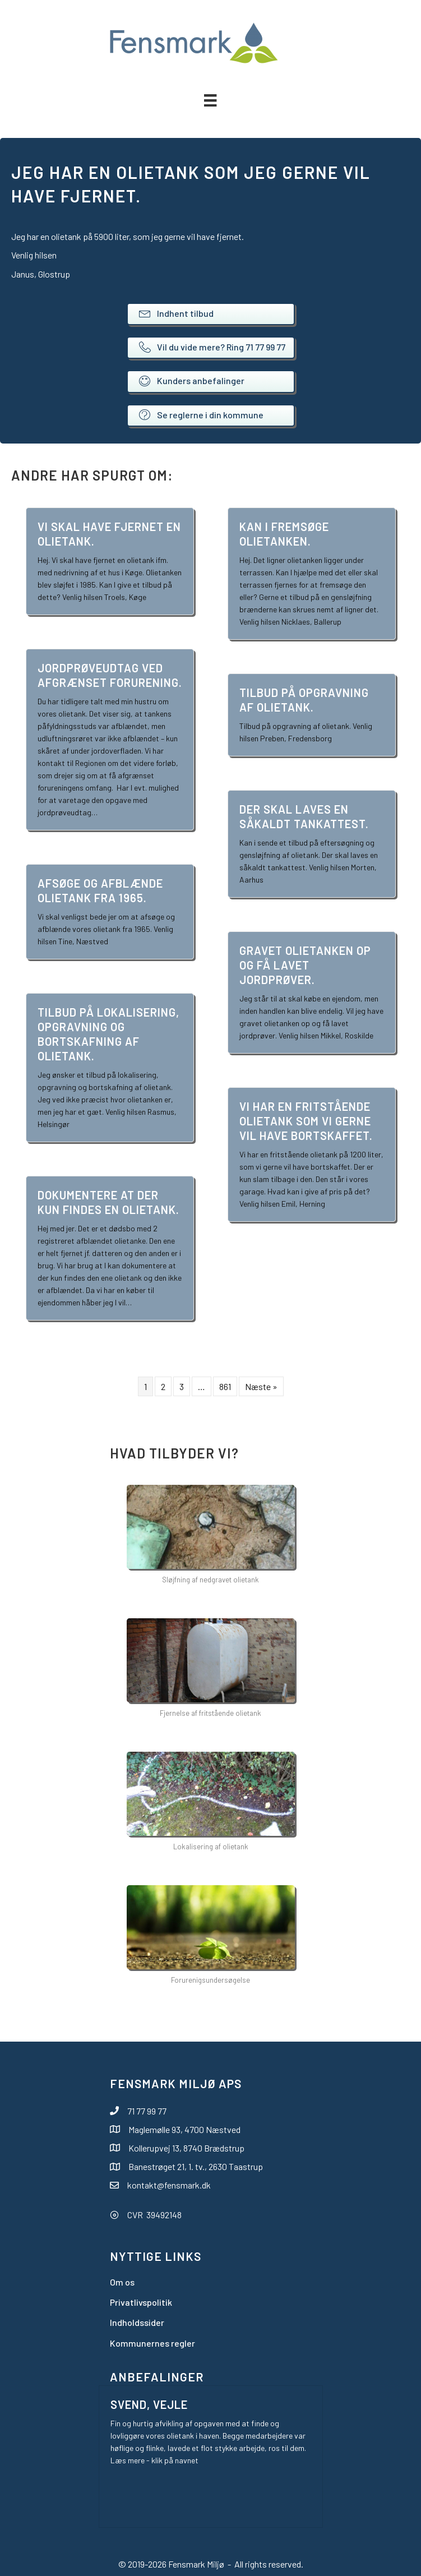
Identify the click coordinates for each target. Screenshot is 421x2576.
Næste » (261, 1386)
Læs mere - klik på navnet (154, 2460)
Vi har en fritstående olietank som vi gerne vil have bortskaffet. (306, 1121)
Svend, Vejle (149, 2404)
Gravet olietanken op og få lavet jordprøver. (305, 965)
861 (225, 1386)
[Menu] (210, 100)
